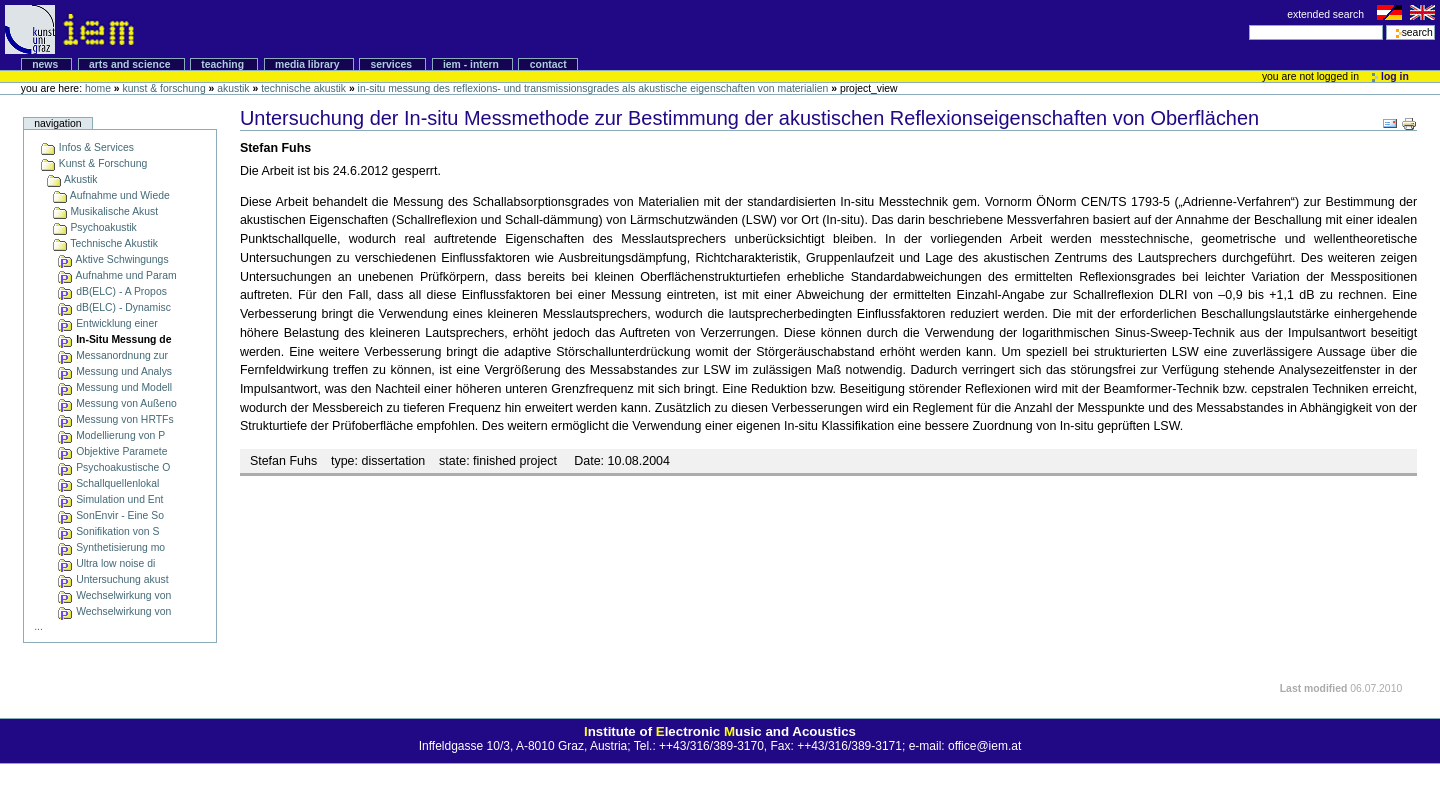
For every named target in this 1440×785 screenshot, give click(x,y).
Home (98, 88)
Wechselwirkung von (114, 595)
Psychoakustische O (113, 467)
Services (392, 64)
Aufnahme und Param (116, 275)
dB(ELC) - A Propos (112, 291)
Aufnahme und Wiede (111, 195)
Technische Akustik (303, 88)
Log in (1390, 76)
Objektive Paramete (112, 451)
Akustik (233, 88)
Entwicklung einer (107, 323)
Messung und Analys (114, 371)
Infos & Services (87, 147)
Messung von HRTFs (115, 419)
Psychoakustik (94, 227)
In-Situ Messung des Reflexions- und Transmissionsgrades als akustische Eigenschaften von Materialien (593, 88)
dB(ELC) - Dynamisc (114, 307)
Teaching (224, 64)
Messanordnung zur (112, 355)
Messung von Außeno (116, 403)
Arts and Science (131, 64)
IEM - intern (472, 64)
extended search (1327, 14)
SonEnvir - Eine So (110, 515)
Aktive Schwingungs (112, 259)
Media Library (309, 64)
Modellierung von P (111, 435)
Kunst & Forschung (163, 88)
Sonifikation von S (108, 531)
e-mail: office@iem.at (965, 746)
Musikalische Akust (105, 211)
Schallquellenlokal (108, 483)
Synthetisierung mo (111, 547)
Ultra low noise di (106, 563)
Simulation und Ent (110, 499)
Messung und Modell (114, 387)
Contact (548, 64)
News (46, 64)
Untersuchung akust (112, 579)
